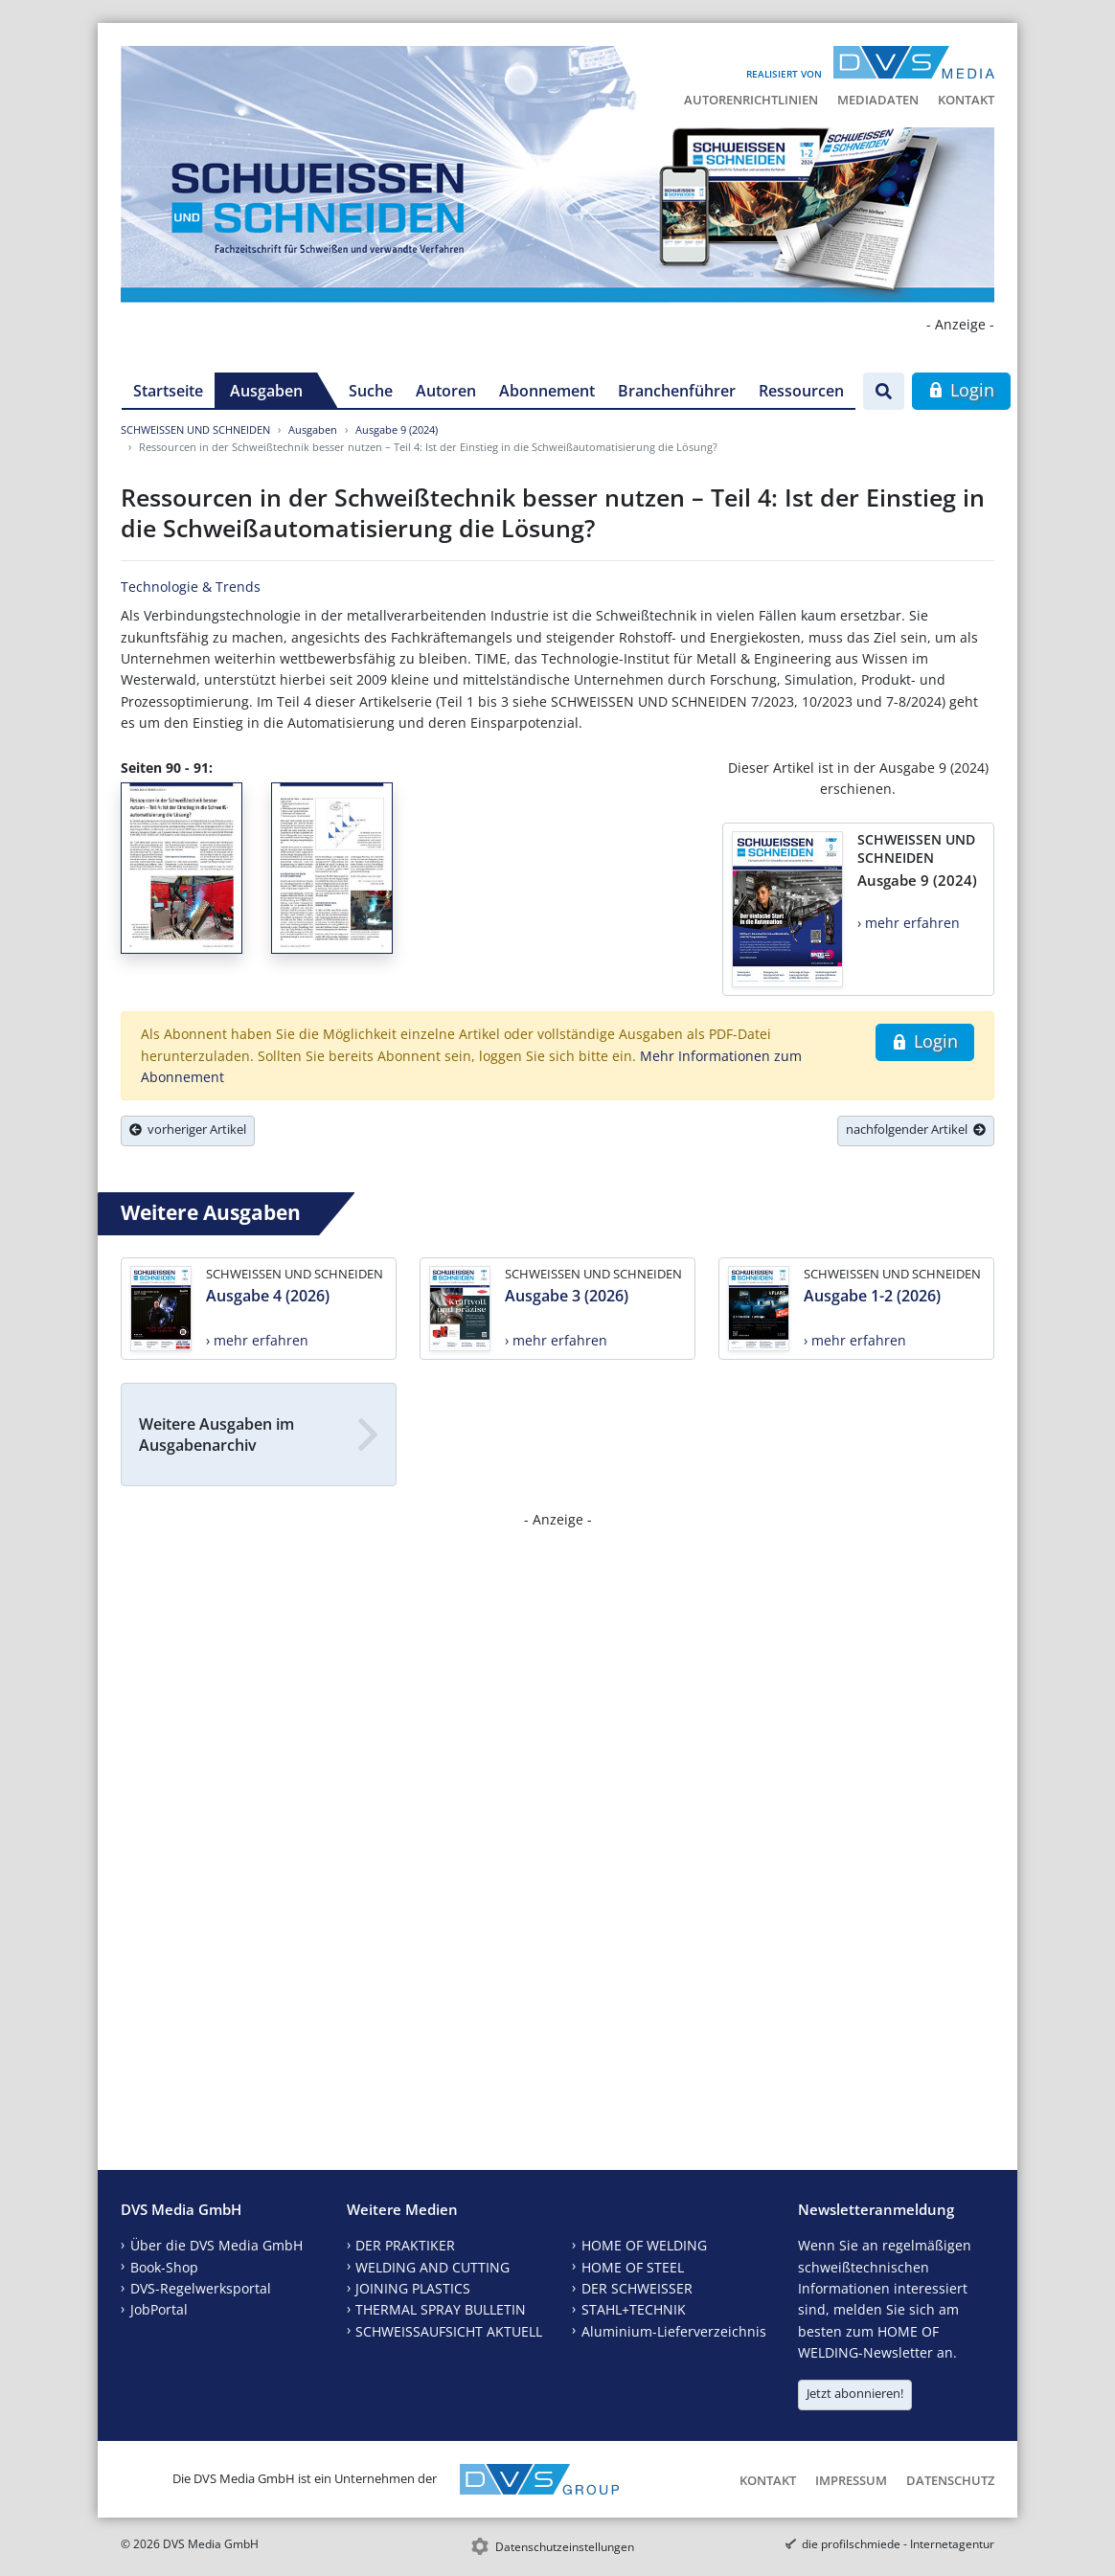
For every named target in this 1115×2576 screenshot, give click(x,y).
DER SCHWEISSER (637, 2288)
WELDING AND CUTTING (432, 2267)
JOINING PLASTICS (412, 2288)
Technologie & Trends (191, 586)
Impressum (851, 2480)
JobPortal (159, 2309)
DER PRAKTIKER (405, 2245)
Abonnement (547, 390)
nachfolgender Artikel (916, 1129)
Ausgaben (266, 390)
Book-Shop (164, 2267)
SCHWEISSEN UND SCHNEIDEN (195, 429)
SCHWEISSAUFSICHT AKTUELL (448, 2331)
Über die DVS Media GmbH (216, 2245)
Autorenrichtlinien (751, 99)
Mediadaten (878, 99)
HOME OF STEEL (632, 2267)
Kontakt (966, 99)
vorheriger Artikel (187, 1129)
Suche (371, 390)
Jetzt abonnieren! (855, 2393)
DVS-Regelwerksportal (200, 2288)
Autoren (446, 390)
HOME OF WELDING (644, 2245)
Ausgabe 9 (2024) (396, 429)
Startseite (168, 390)
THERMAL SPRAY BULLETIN (440, 2309)
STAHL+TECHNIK (633, 2309)
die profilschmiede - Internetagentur (898, 2544)
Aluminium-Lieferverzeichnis (673, 2331)
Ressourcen (801, 390)
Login (961, 389)
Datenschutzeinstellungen (564, 2547)
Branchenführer (677, 390)
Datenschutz (950, 2480)
